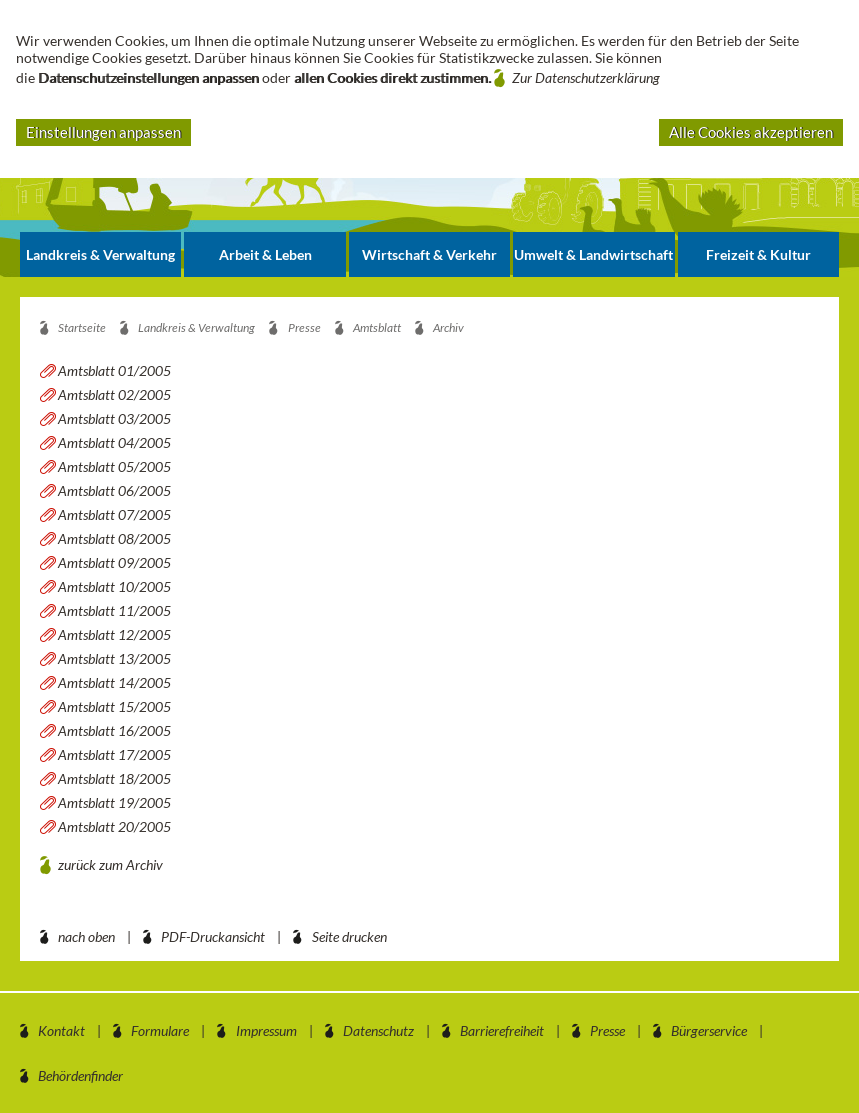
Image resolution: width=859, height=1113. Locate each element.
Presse (607, 1030)
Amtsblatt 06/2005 (114, 490)
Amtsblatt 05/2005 (114, 466)
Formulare (160, 1030)
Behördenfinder (80, 1075)
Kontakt (61, 1030)
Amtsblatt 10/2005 (114, 586)
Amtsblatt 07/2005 (114, 514)
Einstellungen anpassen (103, 132)
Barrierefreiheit (502, 1030)
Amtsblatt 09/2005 (114, 562)
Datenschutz (378, 1030)
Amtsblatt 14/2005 (114, 682)
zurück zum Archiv (110, 864)
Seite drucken (349, 936)
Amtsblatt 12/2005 (114, 634)
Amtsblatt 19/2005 (114, 802)
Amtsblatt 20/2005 (114, 826)
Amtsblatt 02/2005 (114, 394)
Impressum (266, 1030)
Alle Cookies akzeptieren (751, 132)
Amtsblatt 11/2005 (114, 610)
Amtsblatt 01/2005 (114, 370)
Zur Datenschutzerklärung (586, 77)
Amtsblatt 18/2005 (114, 778)
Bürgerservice (709, 1030)
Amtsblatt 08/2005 (114, 538)
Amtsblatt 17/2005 (114, 754)
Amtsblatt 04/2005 (114, 442)
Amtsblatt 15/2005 (114, 706)
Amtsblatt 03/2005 (114, 418)
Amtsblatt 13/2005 (114, 658)
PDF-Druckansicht (213, 936)
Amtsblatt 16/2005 (114, 730)
